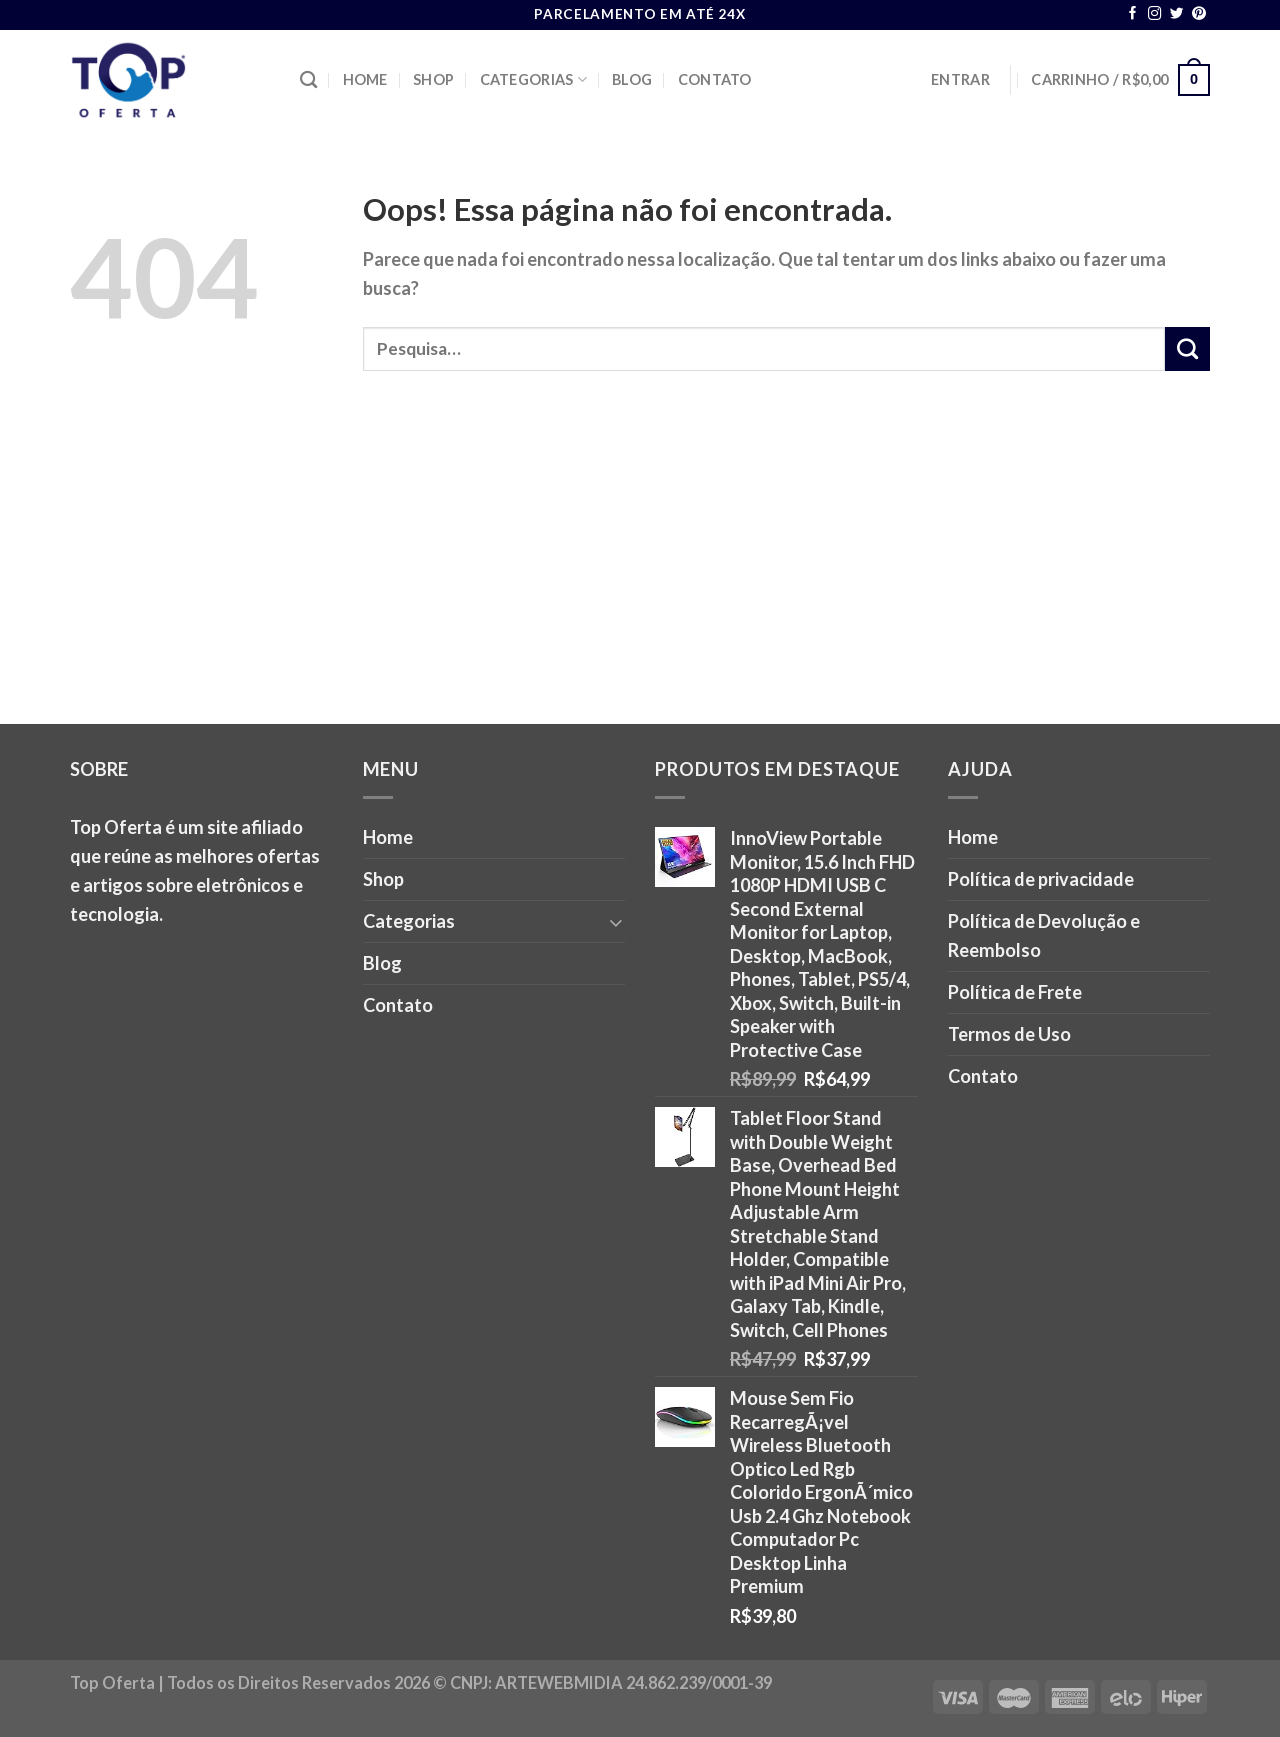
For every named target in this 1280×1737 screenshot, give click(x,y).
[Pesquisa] (308, 80)
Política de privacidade (1041, 879)
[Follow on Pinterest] (1199, 14)
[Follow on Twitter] (1177, 14)
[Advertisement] (640, 574)
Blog (632, 79)
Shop (433, 79)
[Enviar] (1187, 349)
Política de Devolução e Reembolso (1044, 935)
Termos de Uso (1009, 1034)
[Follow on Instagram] (1155, 14)
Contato (715, 79)
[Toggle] (616, 921)
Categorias (533, 79)
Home (365, 79)
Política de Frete (1015, 992)
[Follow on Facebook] (1133, 14)
